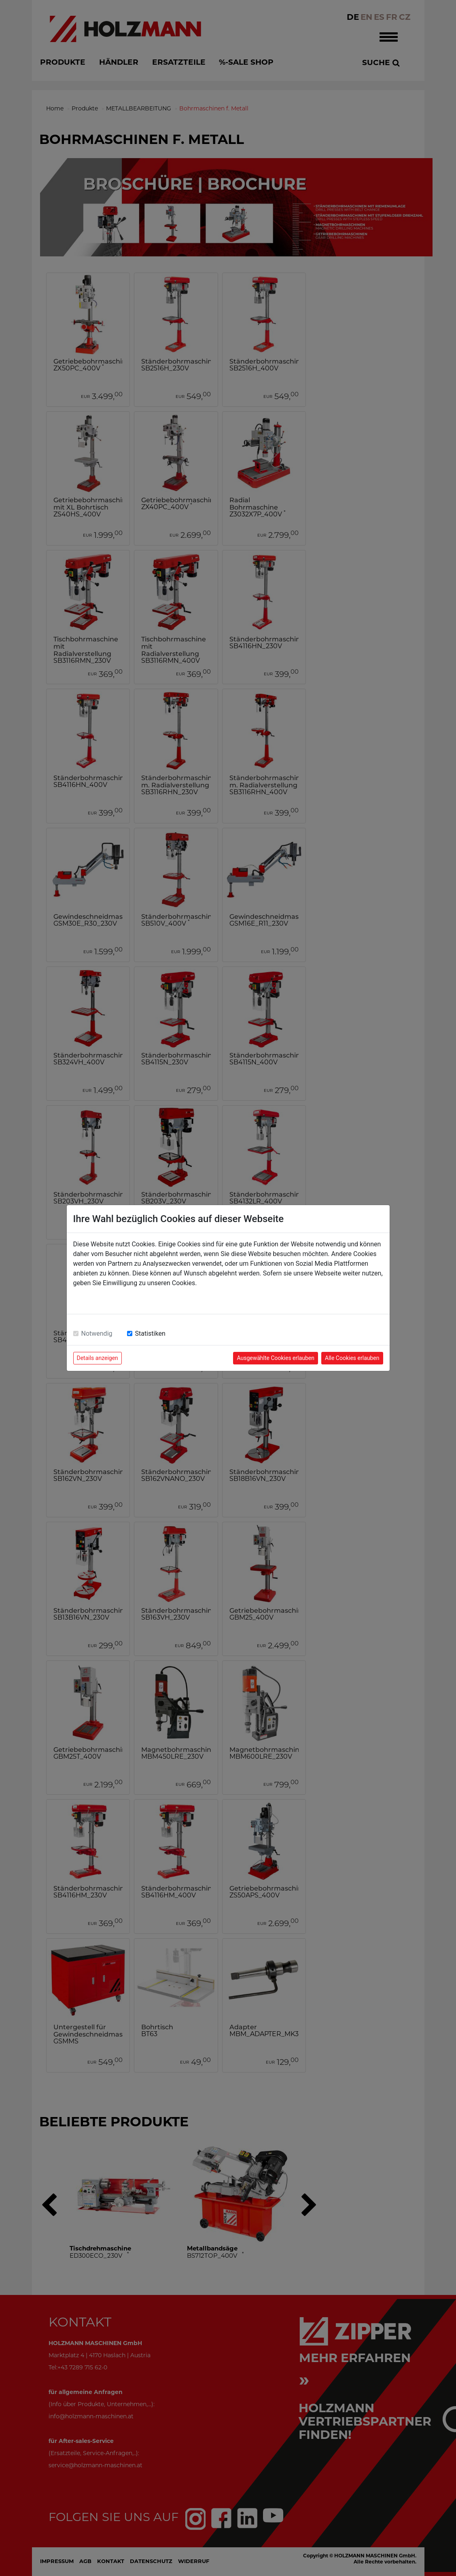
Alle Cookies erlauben (352, 1358)
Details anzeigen (97, 1358)
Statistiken (150, 1333)
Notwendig (96, 1333)
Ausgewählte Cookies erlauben (275, 1358)
